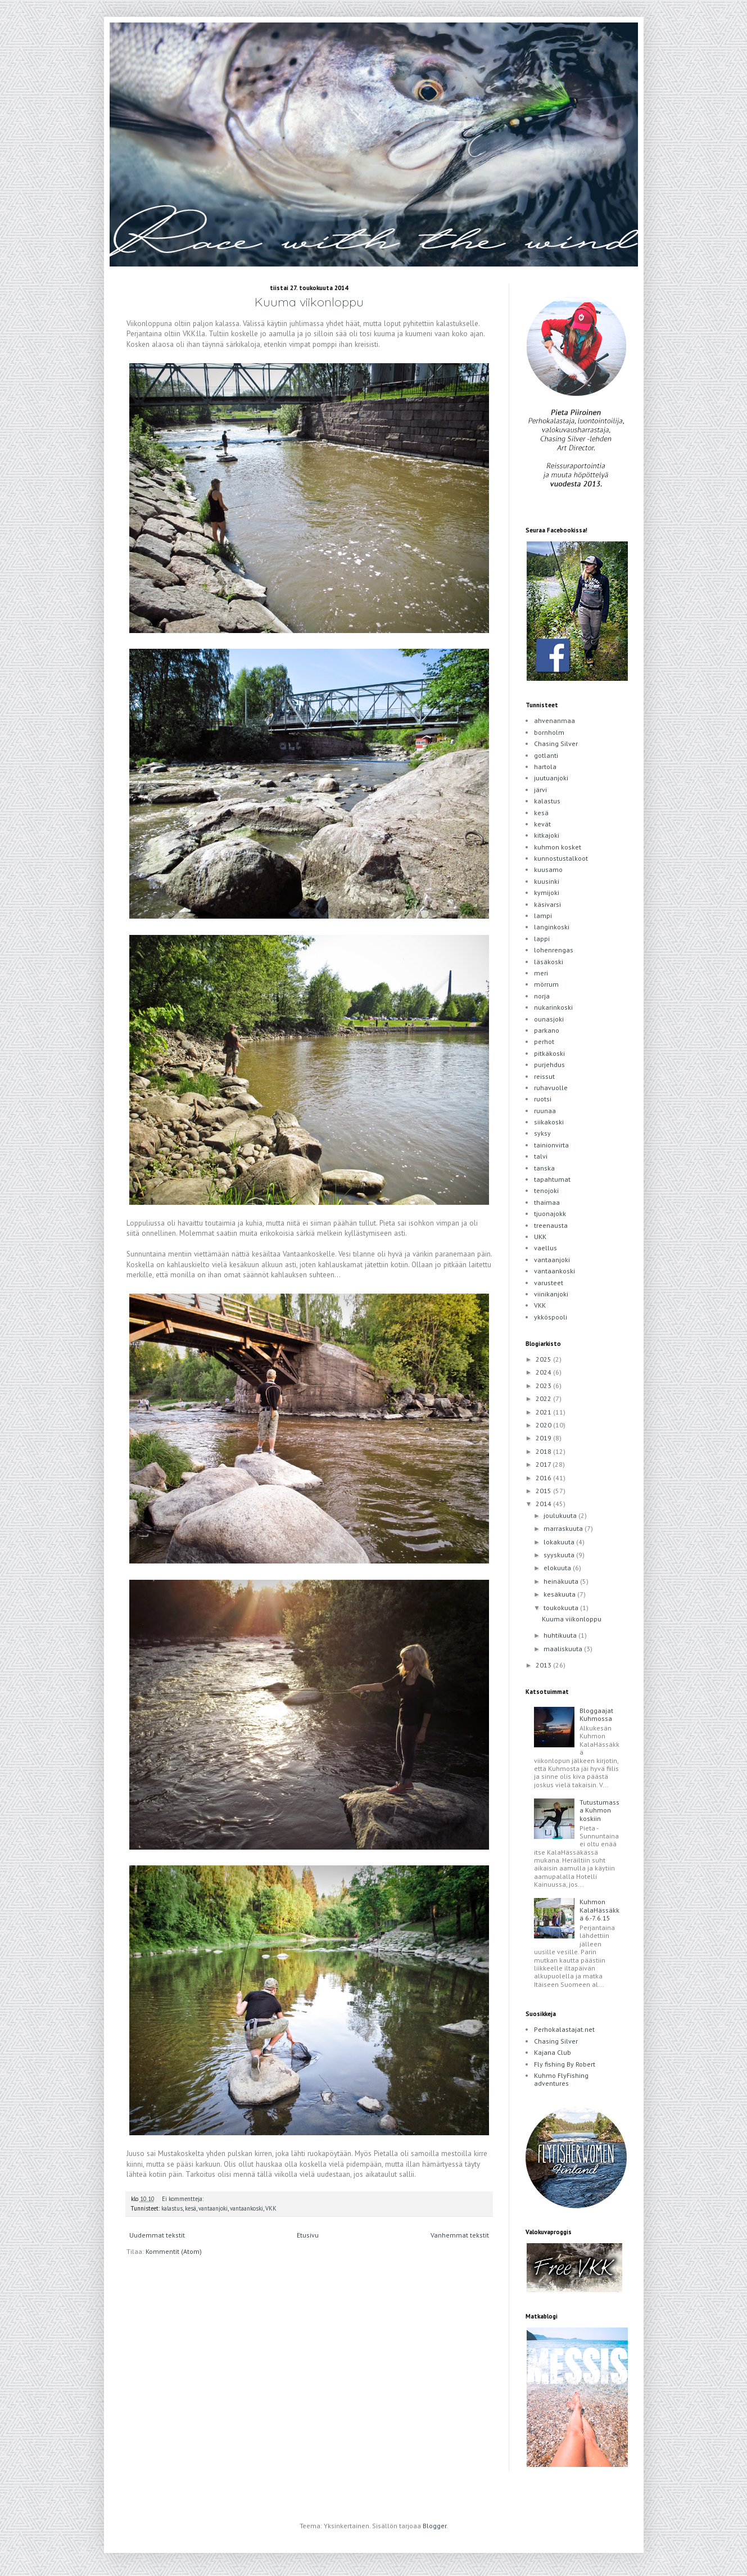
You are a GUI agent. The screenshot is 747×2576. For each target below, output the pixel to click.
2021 (544, 1412)
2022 (544, 1398)
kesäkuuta (560, 1594)
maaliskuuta (564, 1648)
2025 (544, 1359)
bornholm (549, 732)
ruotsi (542, 1099)
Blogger (434, 2525)
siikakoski (549, 1122)
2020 (544, 1425)
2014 (544, 1503)
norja (542, 996)
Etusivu (308, 2235)
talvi (540, 1156)
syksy (542, 1133)
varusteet (548, 1282)
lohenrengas (553, 950)
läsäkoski (548, 961)
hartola (545, 766)
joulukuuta (561, 1515)
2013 (544, 1665)
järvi (540, 789)
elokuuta (558, 1567)
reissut (544, 1076)
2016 (544, 1478)
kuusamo (548, 869)
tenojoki (546, 1190)
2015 (544, 1490)
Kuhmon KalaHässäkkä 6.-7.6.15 (599, 1909)
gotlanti (546, 755)
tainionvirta (551, 1145)
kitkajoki (546, 835)
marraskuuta (564, 1528)
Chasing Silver (556, 743)
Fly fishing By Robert (564, 2064)
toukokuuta (562, 1607)
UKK (540, 1236)
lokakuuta (560, 1542)
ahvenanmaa (554, 720)
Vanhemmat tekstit (460, 2235)
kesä (190, 2208)
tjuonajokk (550, 1213)
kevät (542, 824)
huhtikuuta (561, 1635)
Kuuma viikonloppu (309, 302)
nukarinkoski (553, 1007)
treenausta (551, 1225)
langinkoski (551, 927)
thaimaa (547, 1202)
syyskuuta (560, 1555)
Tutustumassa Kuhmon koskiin (599, 1810)
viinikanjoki (551, 1294)
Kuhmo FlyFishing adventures (561, 2079)
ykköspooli (550, 1317)
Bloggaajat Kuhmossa (596, 1714)
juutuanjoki (551, 778)
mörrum (546, 984)
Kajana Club (552, 2052)
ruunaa (545, 1110)
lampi (543, 915)
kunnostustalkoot (561, 858)
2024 (544, 1372)
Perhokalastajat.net (564, 2029)
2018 (544, 1451)
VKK (271, 2208)
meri (541, 973)
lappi (542, 938)
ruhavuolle (551, 1087)
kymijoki (546, 892)
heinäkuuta (562, 1581)
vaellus (545, 1248)
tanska (544, 1168)
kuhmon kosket (557, 847)
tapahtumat (552, 1179)
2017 (544, 1464)
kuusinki (546, 881)
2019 (544, 1438)
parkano (546, 1030)
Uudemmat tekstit (157, 2235)
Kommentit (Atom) (174, 2251)
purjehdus (549, 1064)
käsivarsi (547, 904)
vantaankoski (246, 2208)
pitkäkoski (549, 1053)
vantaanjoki (213, 2208)
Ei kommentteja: (183, 2199)
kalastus (172, 2208)
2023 (544, 1385)
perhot (544, 1041)
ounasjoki (549, 1019)
